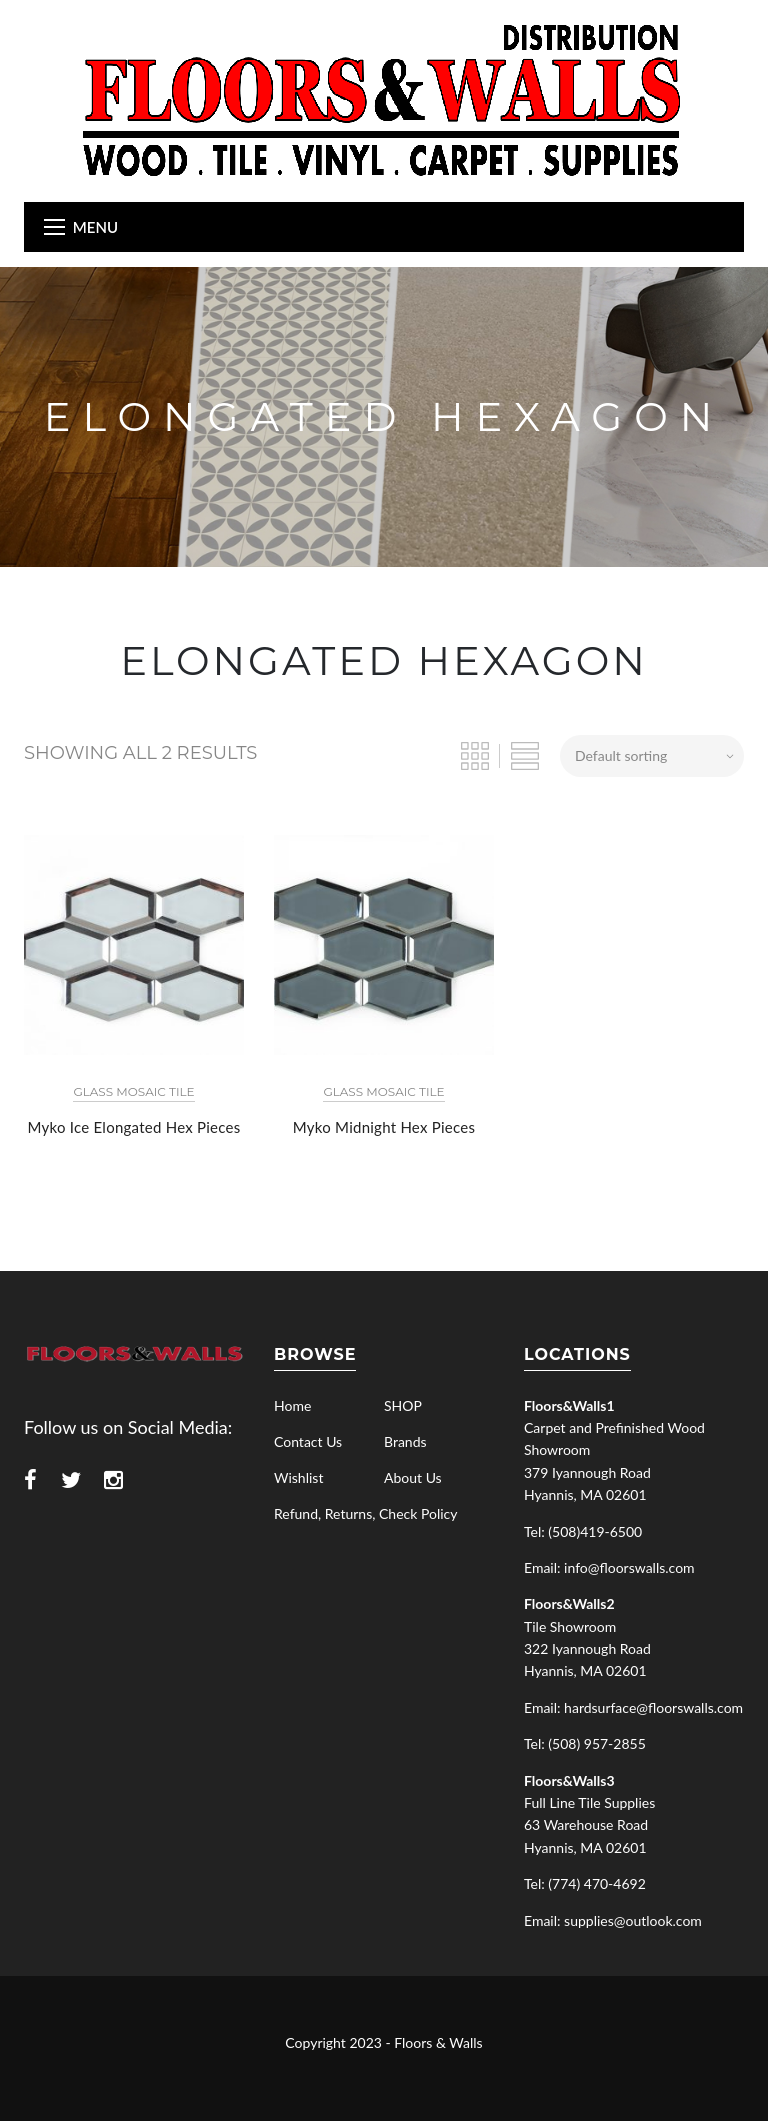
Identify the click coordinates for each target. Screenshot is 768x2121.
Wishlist (298, 1477)
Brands (405, 1441)
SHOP (403, 1405)
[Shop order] (652, 756)
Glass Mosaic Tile (133, 1091)
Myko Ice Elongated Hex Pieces (134, 1127)
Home (292, 1405)
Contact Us (308, 1441)
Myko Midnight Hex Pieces (384, 1127)
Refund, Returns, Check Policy (365, 1513)
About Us (413, 1477)
